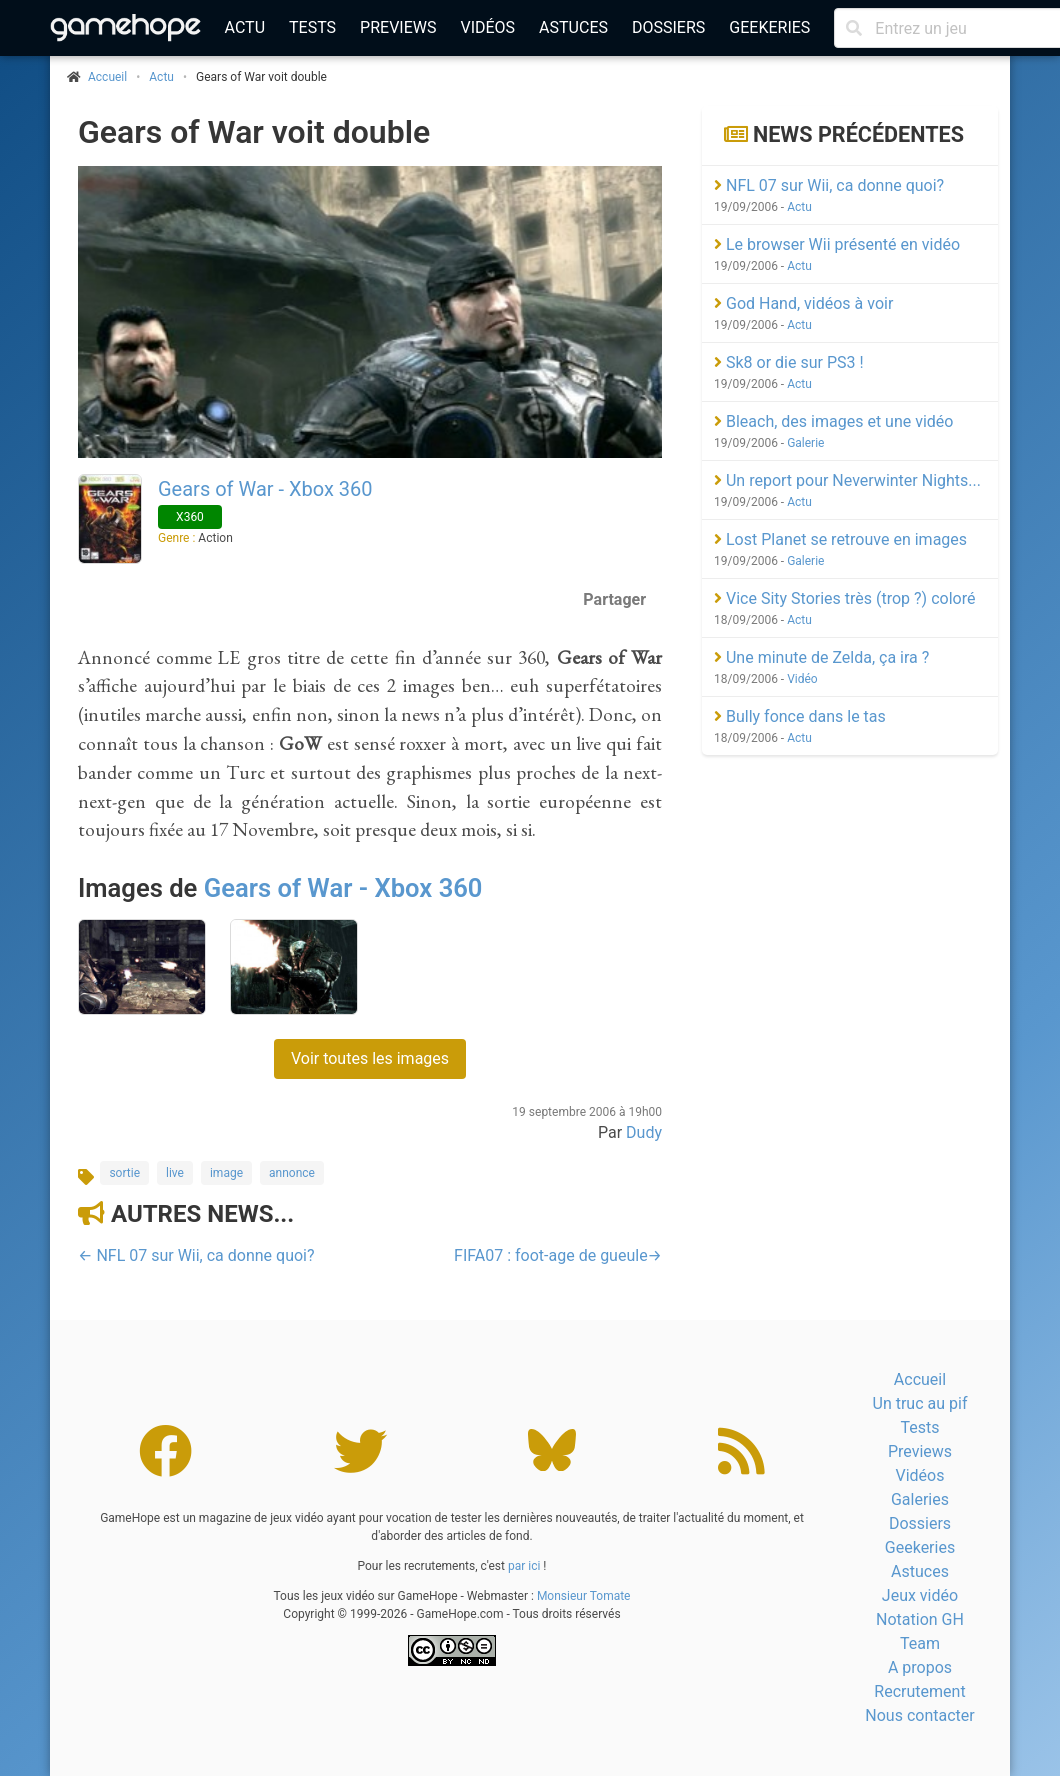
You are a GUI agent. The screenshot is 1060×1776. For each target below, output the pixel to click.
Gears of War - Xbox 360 (265, 489)
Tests (312, 27)
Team (920, 1643)
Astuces (573, 27)
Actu (245, 27)
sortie (124, 1173)
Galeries (920, 1499)
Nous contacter (919, 1715)
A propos (920, 1667)
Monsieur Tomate (584, 1596)
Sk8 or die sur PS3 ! (789, 362)
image (226, 1173)
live (175, 1173)
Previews (398, 27)
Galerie (805, 443)
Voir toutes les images (370, 1058)
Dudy (644, 1132)
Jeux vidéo (920, 1595)
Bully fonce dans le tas (800, 716)
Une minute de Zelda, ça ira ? (821, 657)
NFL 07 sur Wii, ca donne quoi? (829, 185)
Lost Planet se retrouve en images (840, 539)
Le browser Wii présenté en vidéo (837, 244)
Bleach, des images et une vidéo (833, 421)
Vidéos (487, 27)
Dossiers (668, 27)
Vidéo (802, 679)
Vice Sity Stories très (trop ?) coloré (844, 598)
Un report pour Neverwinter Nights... (847, 480)
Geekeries (769, 27)
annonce (292, 1173)
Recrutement (919, 1691)
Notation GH (920, 1619)
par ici (524, 1566)
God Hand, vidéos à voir (803, 303)
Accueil (920, 1379)
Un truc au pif (920, 1403)
